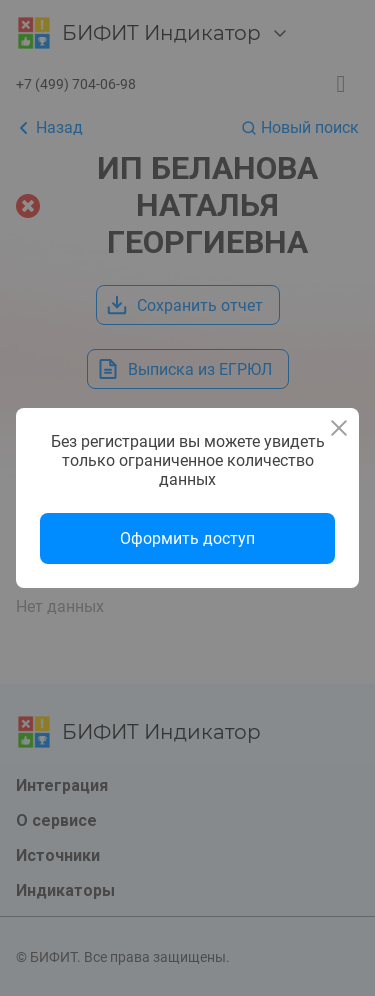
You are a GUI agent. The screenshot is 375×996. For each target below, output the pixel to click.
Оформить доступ (187, 538)
